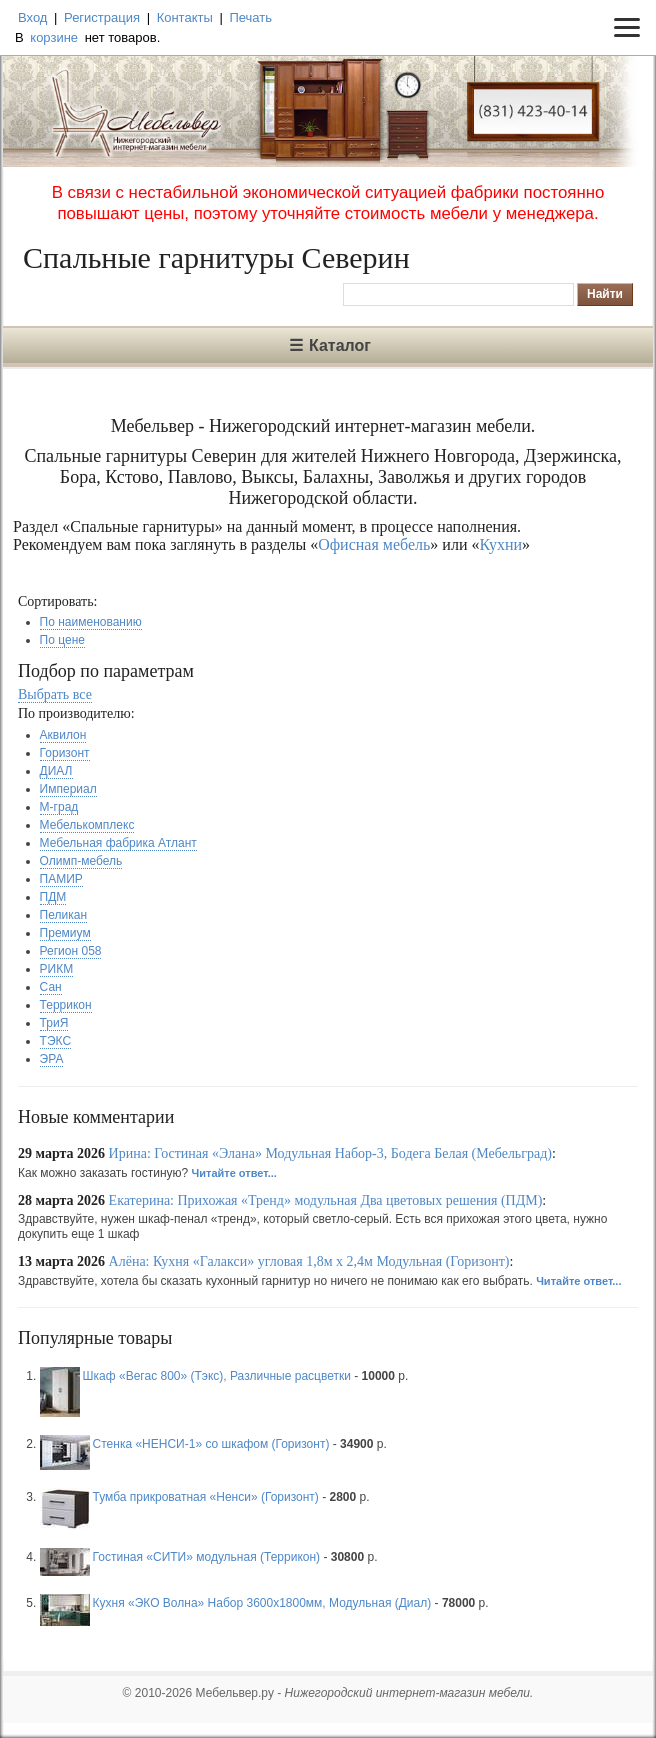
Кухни (500, 544)
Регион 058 (71, 951)
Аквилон (63, 735)
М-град (59, 807)
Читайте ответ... (234, 1173)
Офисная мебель (374, 544)
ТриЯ (54, 1023)
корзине (54, 37)
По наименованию (91, 622)
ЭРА (52, 1059)
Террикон (66, 1005)
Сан (51, 987)
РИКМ (57, 969)
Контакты (185, 17)
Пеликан (63, 915)
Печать (250, 17)
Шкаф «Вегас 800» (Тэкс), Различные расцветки (217, 1376)
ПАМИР (61, 879)
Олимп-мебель (81, 861)
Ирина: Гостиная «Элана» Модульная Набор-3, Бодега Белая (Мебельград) (330, 1153)
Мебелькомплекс (87, 825)
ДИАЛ (56, 771)
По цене (62, 640)
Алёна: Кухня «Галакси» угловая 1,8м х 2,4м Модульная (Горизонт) (309, 1261)
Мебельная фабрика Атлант (118, 843)
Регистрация (102, 17)
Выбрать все (55, 694)
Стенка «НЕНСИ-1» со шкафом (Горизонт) (211, 1444)
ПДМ (53, 897)
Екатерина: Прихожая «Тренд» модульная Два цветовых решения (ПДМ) (326, 1200)
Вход (32, 17)
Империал (68, 789)
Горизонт (65, 753)
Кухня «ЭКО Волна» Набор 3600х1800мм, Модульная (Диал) (262, 1603)
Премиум (65, 933)
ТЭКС (55, 1041)
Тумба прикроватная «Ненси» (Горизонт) (206, 1497)
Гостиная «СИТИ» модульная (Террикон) (206, 1557)
